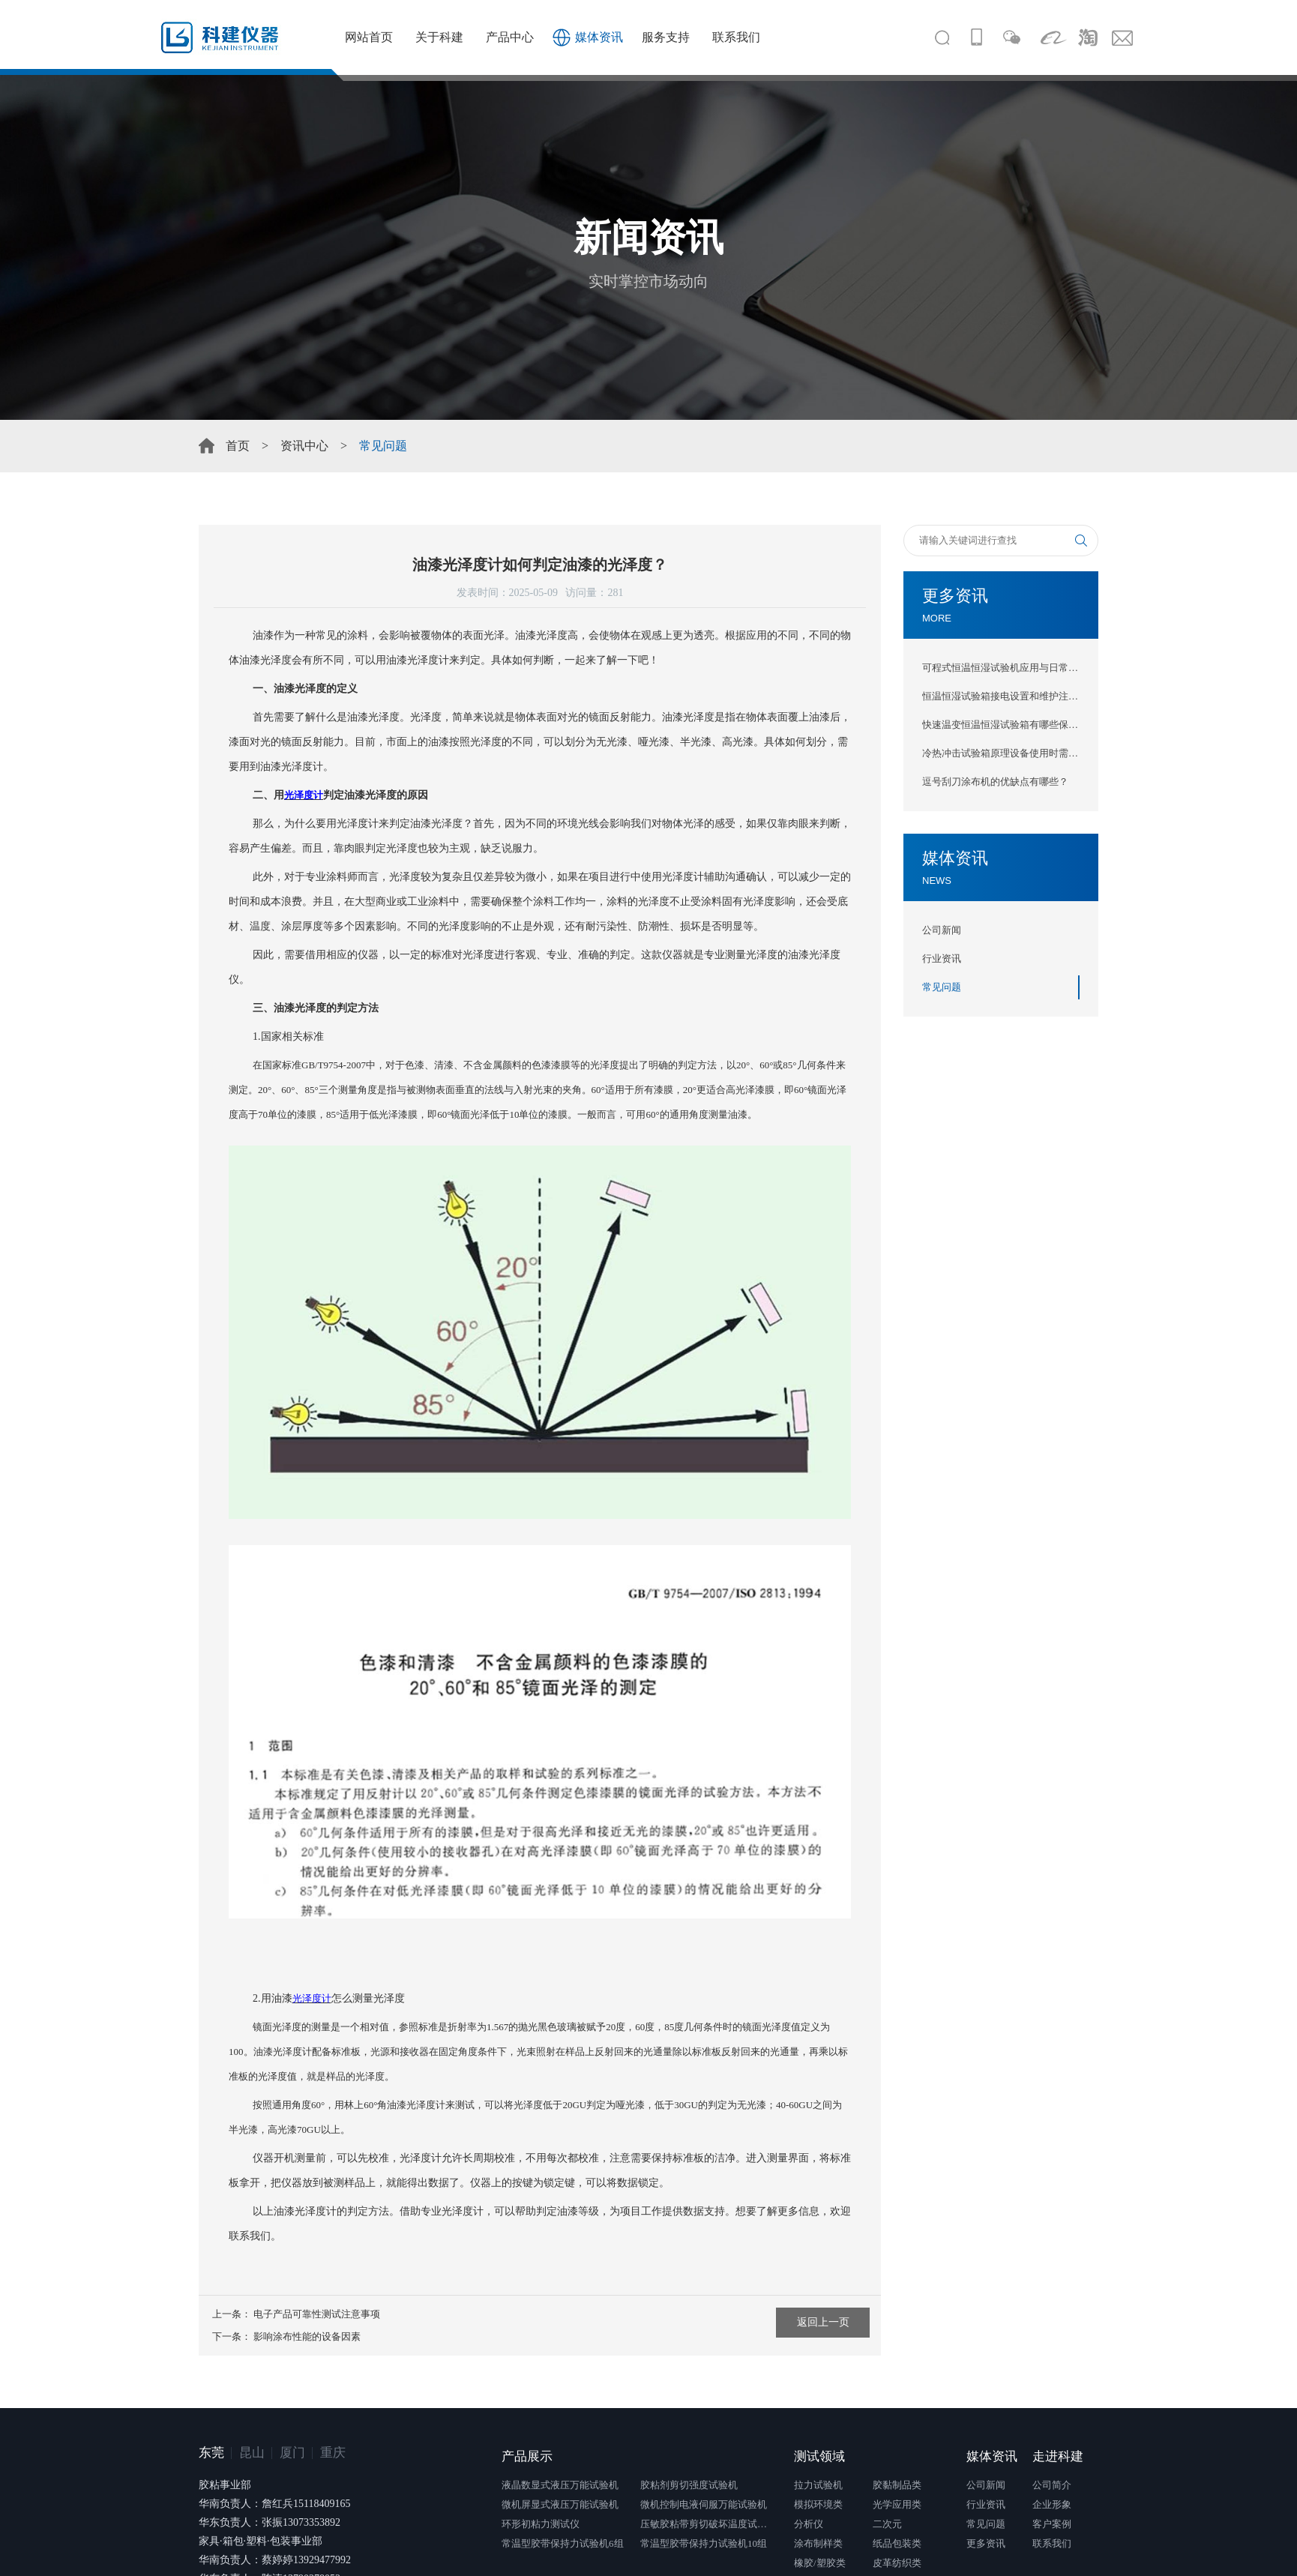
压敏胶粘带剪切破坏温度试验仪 (707, 2524)
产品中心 (510, 37)
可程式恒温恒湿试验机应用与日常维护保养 (1001, 667)
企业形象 (1051, 2504)
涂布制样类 (818, 2543)
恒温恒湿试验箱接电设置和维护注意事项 (1001, 696)
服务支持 (666, 37)
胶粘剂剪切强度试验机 (689, 2485)
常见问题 (941, 987)
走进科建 (1057, 2456)
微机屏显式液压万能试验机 (560, 2504)
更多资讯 (985, 2543)
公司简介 (1051, 2485)
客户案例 (1051, 2524)
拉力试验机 (818, 2485)
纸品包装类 (897, 2543)
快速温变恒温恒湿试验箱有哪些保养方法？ (1001, 724)
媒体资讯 (599, 37)
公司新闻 (941, 930)
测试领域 (819, 2456)
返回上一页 (823, 2322)
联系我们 (736, 37)
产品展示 (527, 2456)
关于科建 (439, 37)
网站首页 (369, 37)
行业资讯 (941, 958)
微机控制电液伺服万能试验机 (703, 2504)
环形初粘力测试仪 (541, 2524)
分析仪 (808, 2524)
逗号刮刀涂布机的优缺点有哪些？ (995, 781)
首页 (238, 445)
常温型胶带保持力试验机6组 (563, 2543)
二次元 (887, 2524)
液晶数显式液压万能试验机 (560, 2485)
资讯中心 (304, 445)
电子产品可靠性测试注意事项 (316, 2314)
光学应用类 (897, 2504)
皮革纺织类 (897, 2563)
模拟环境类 (818, 2504)
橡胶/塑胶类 (820, 2563)
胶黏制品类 (897, 2485)
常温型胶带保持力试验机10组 (703, 2543)
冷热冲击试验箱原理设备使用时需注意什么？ (1001, 753)
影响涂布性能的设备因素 (307, 2336)
